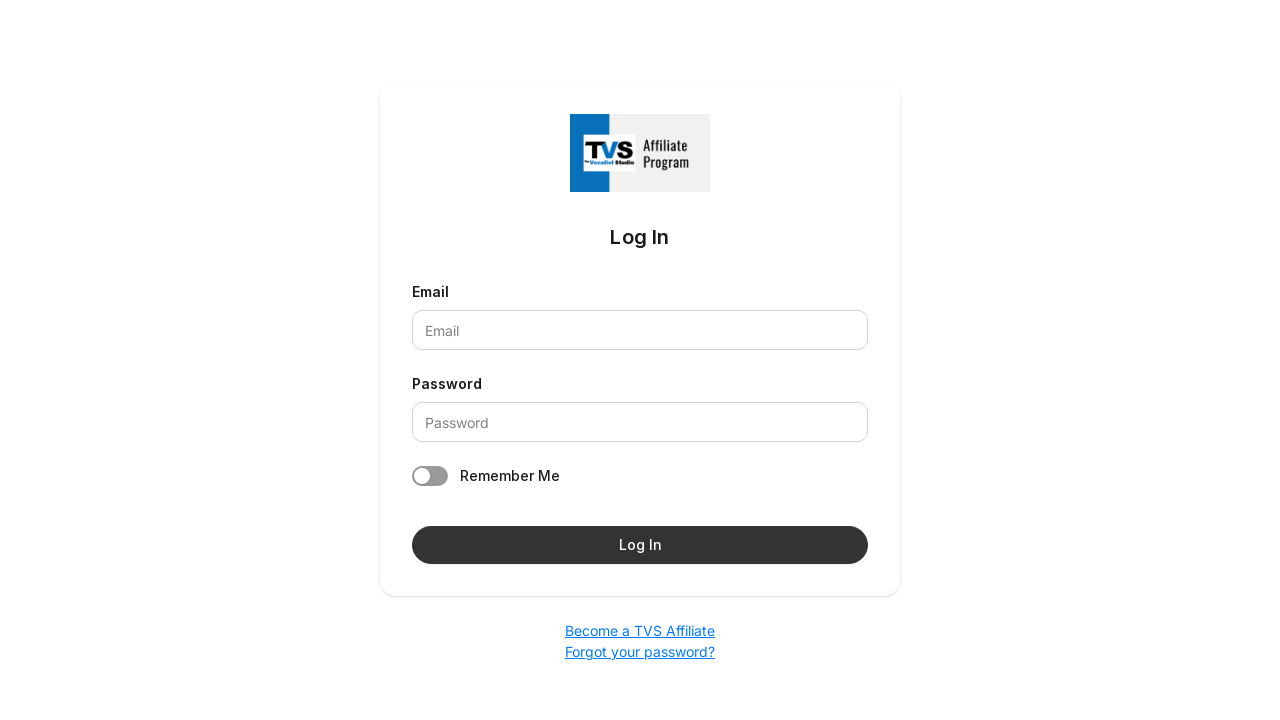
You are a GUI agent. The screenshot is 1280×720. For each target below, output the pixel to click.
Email (430, 291)
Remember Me (510, 475)
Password (447, 383)
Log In (640, 544)
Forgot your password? (640, 651)
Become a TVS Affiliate (640, 630)
